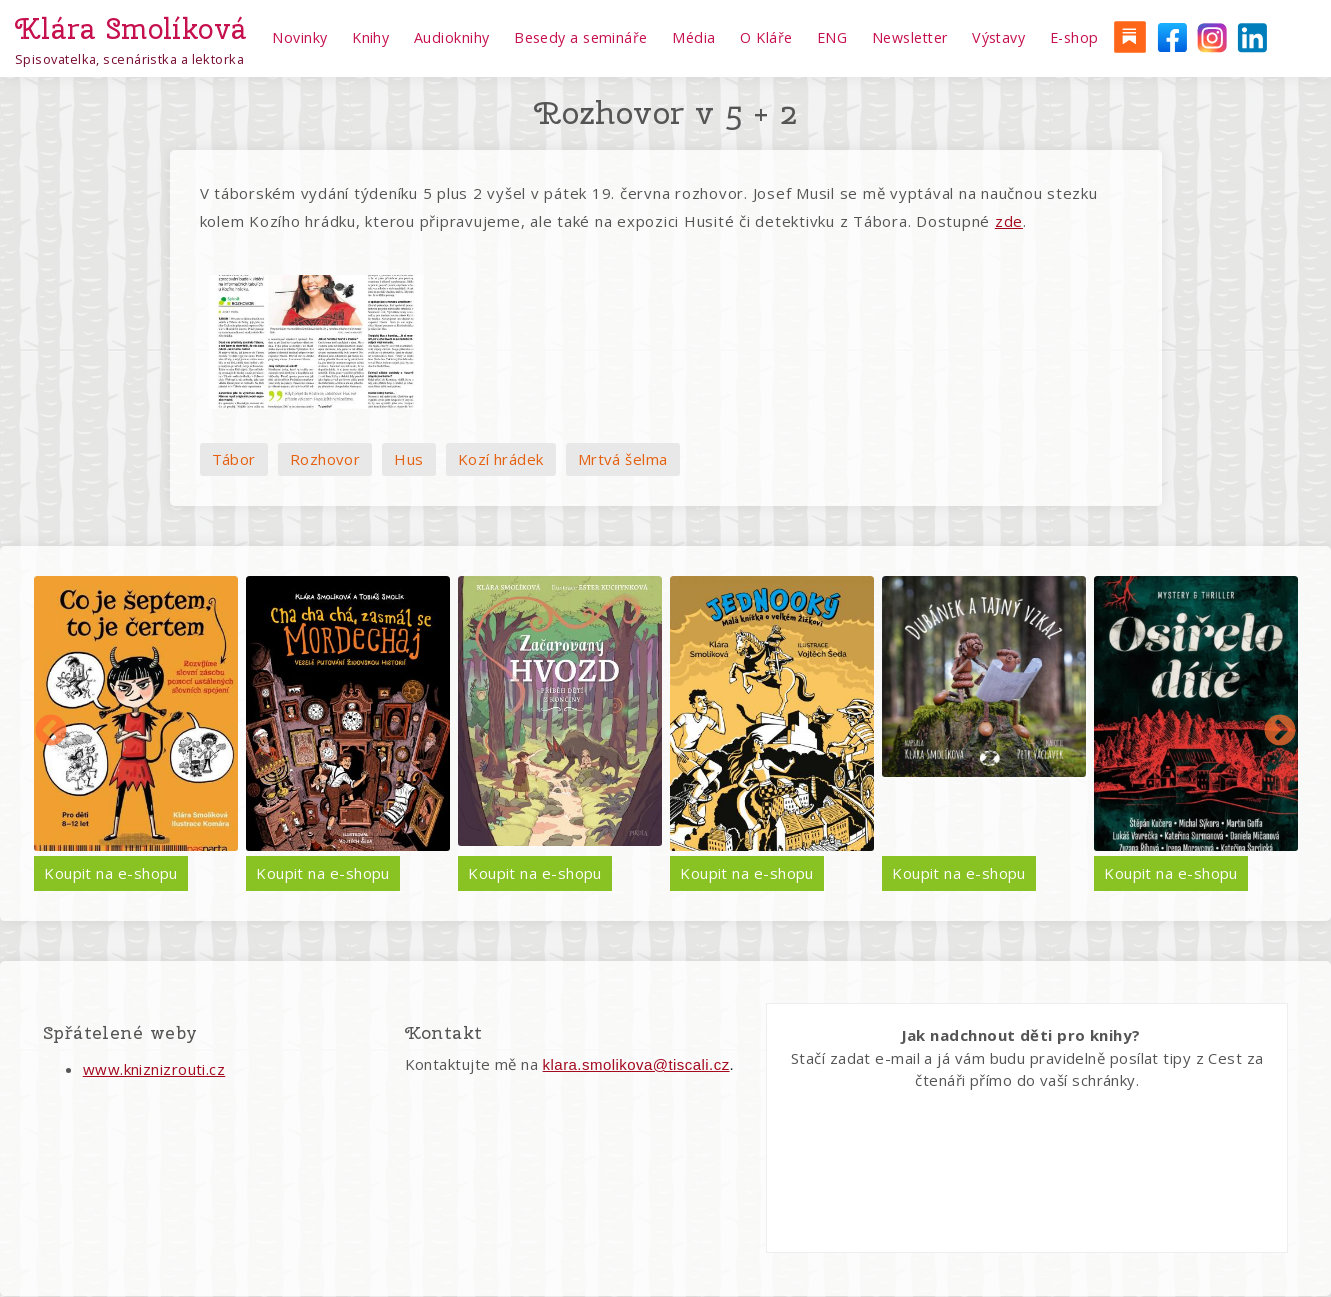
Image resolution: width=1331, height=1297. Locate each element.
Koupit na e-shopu (111, 873)
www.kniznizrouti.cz (154, 1069)
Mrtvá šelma (623, 459)
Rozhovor (325, 459)
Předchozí (51, 732)
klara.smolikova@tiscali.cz (636, 1064)
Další (1280, 732)
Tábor (234, 459)
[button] (316, 342)
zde (1009, 221)
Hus (408, 459)
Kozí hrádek (501, 459)
